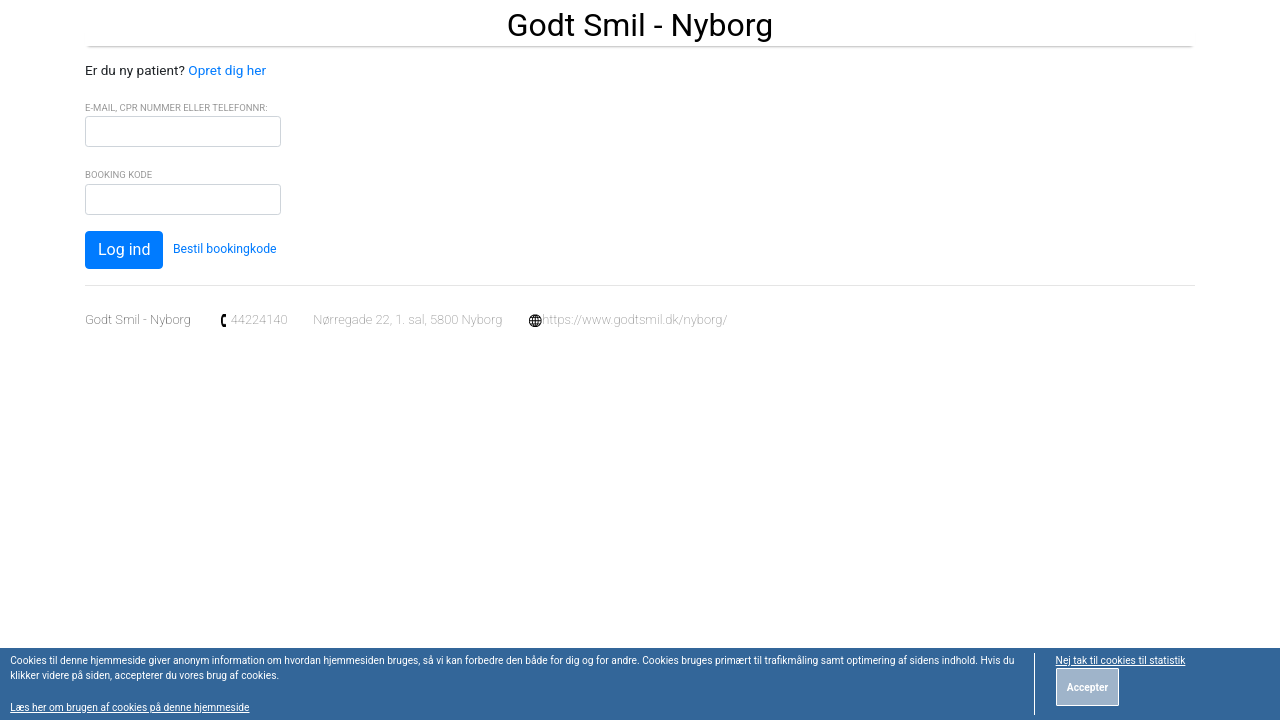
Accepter (1087, 687)
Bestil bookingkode (225, 249)
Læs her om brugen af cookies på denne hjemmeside (129, 707)
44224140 (252, 319)
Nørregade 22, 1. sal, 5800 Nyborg (407, 319)
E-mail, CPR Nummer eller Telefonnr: (176, 107)
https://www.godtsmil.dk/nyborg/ (627, 319)
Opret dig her (227, 70)
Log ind (124, 249)
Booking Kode (118, 174)
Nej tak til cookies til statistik (1121, 660)
